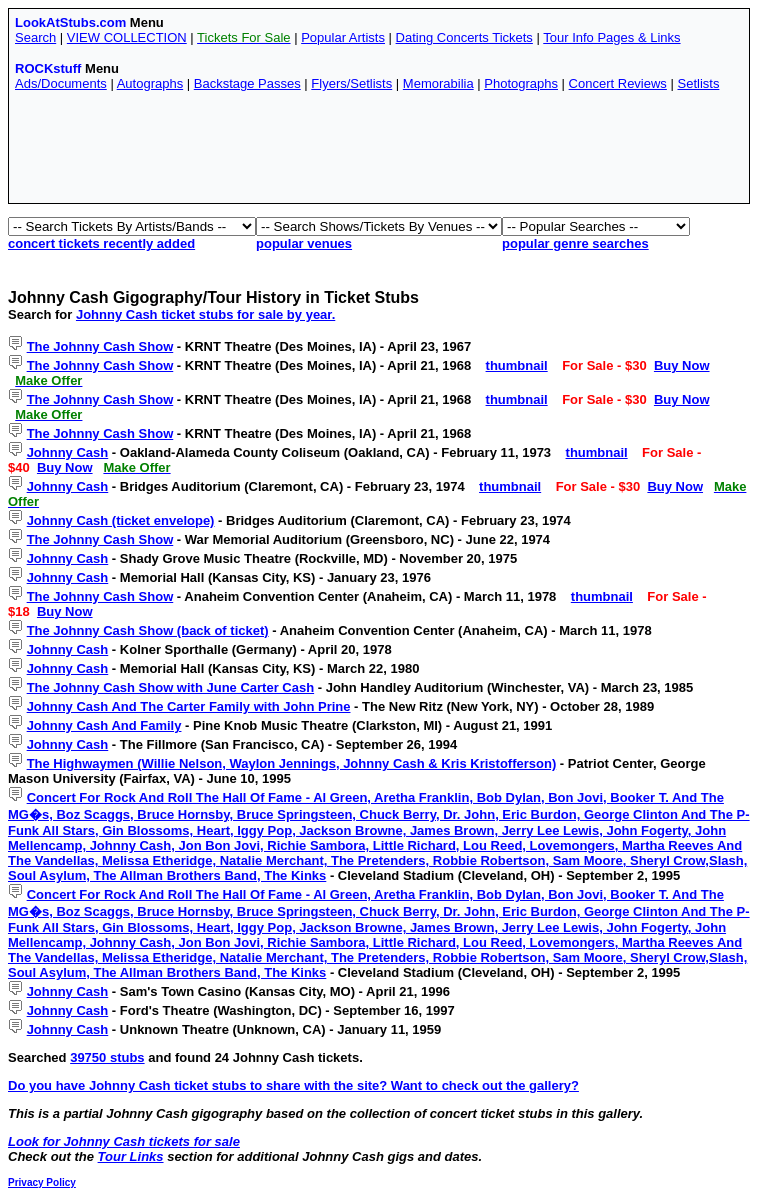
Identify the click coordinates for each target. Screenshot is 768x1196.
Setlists (698, 83)
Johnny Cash (68, 452)
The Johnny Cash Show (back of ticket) (148, 630)
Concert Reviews (618, 83)
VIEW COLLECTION (127, 37)
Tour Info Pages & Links (611, 37)
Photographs (521, 83)
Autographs (150, 83)
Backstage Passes (247, 83)
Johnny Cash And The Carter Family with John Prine (189, 706)
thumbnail (517, 365)
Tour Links (131, 1156)
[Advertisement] (379, 152)
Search (35, 37)
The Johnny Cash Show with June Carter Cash (171, 687)
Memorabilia (438, 83)
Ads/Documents (61, 83)
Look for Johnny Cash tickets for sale (124, 1141)
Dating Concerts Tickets (464, 37)
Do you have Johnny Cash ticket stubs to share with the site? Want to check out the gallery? (293, 1085)
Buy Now (682, 365)
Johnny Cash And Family (104, 725)
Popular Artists (343, 37)
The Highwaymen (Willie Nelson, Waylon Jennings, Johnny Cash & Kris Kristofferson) (292, 763)
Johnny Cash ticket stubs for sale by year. (205, 314)
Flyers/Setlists (351, 83)
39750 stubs (107, 1057)
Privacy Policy (42, 1182)
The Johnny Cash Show (100, 346)
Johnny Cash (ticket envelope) (121, 520)
